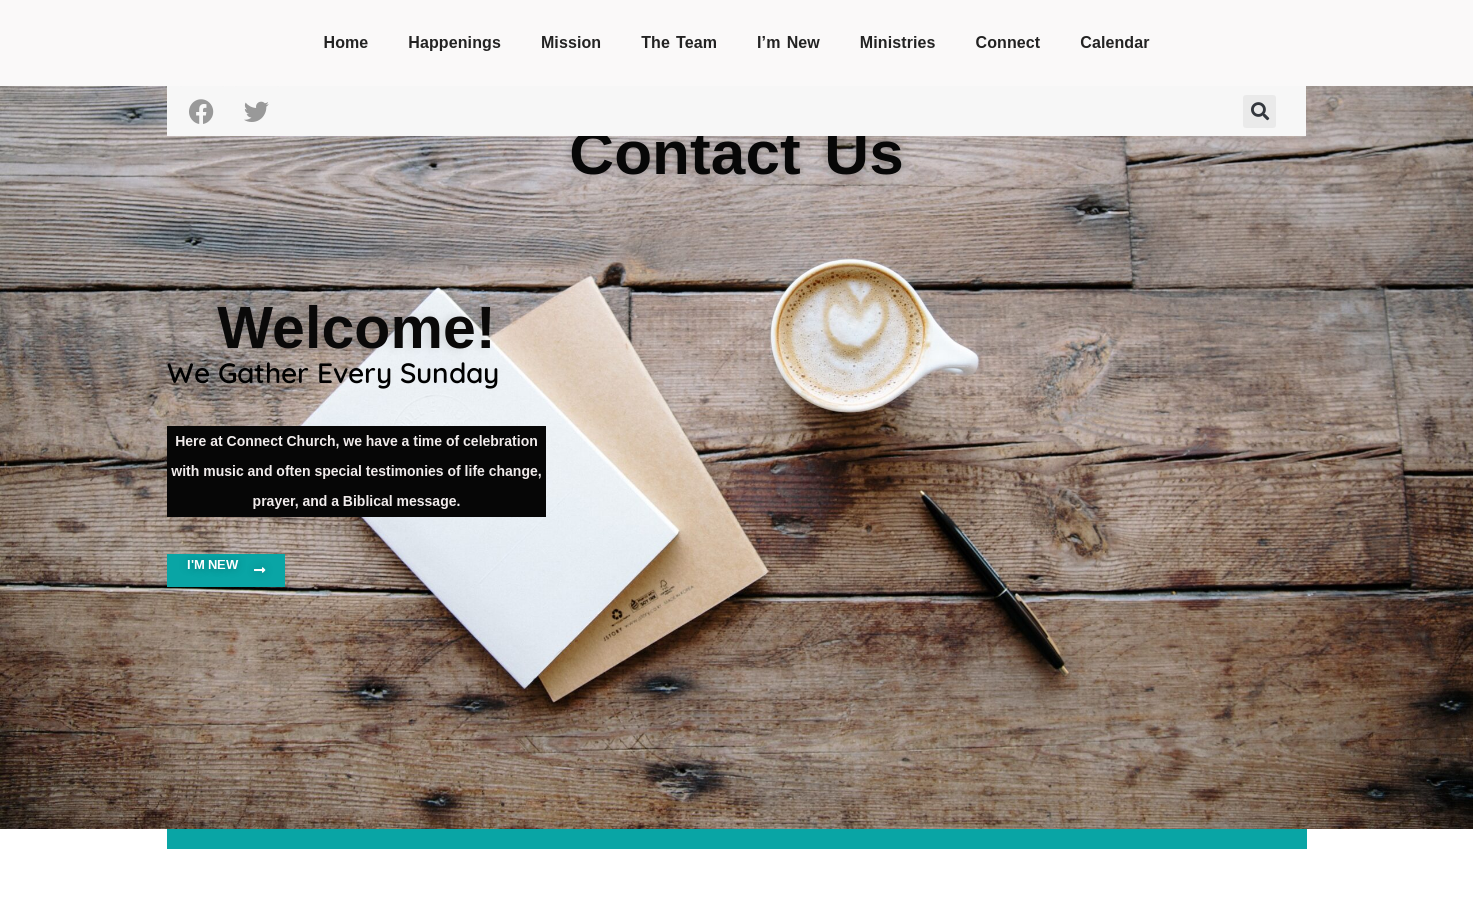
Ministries (898, 42)
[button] (1259, 111)
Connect (1008, 42)
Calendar (1114, 42)
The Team (679, 42)
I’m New (788, 42)
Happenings (454, 42)
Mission (571, 42)
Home (345, 42)
